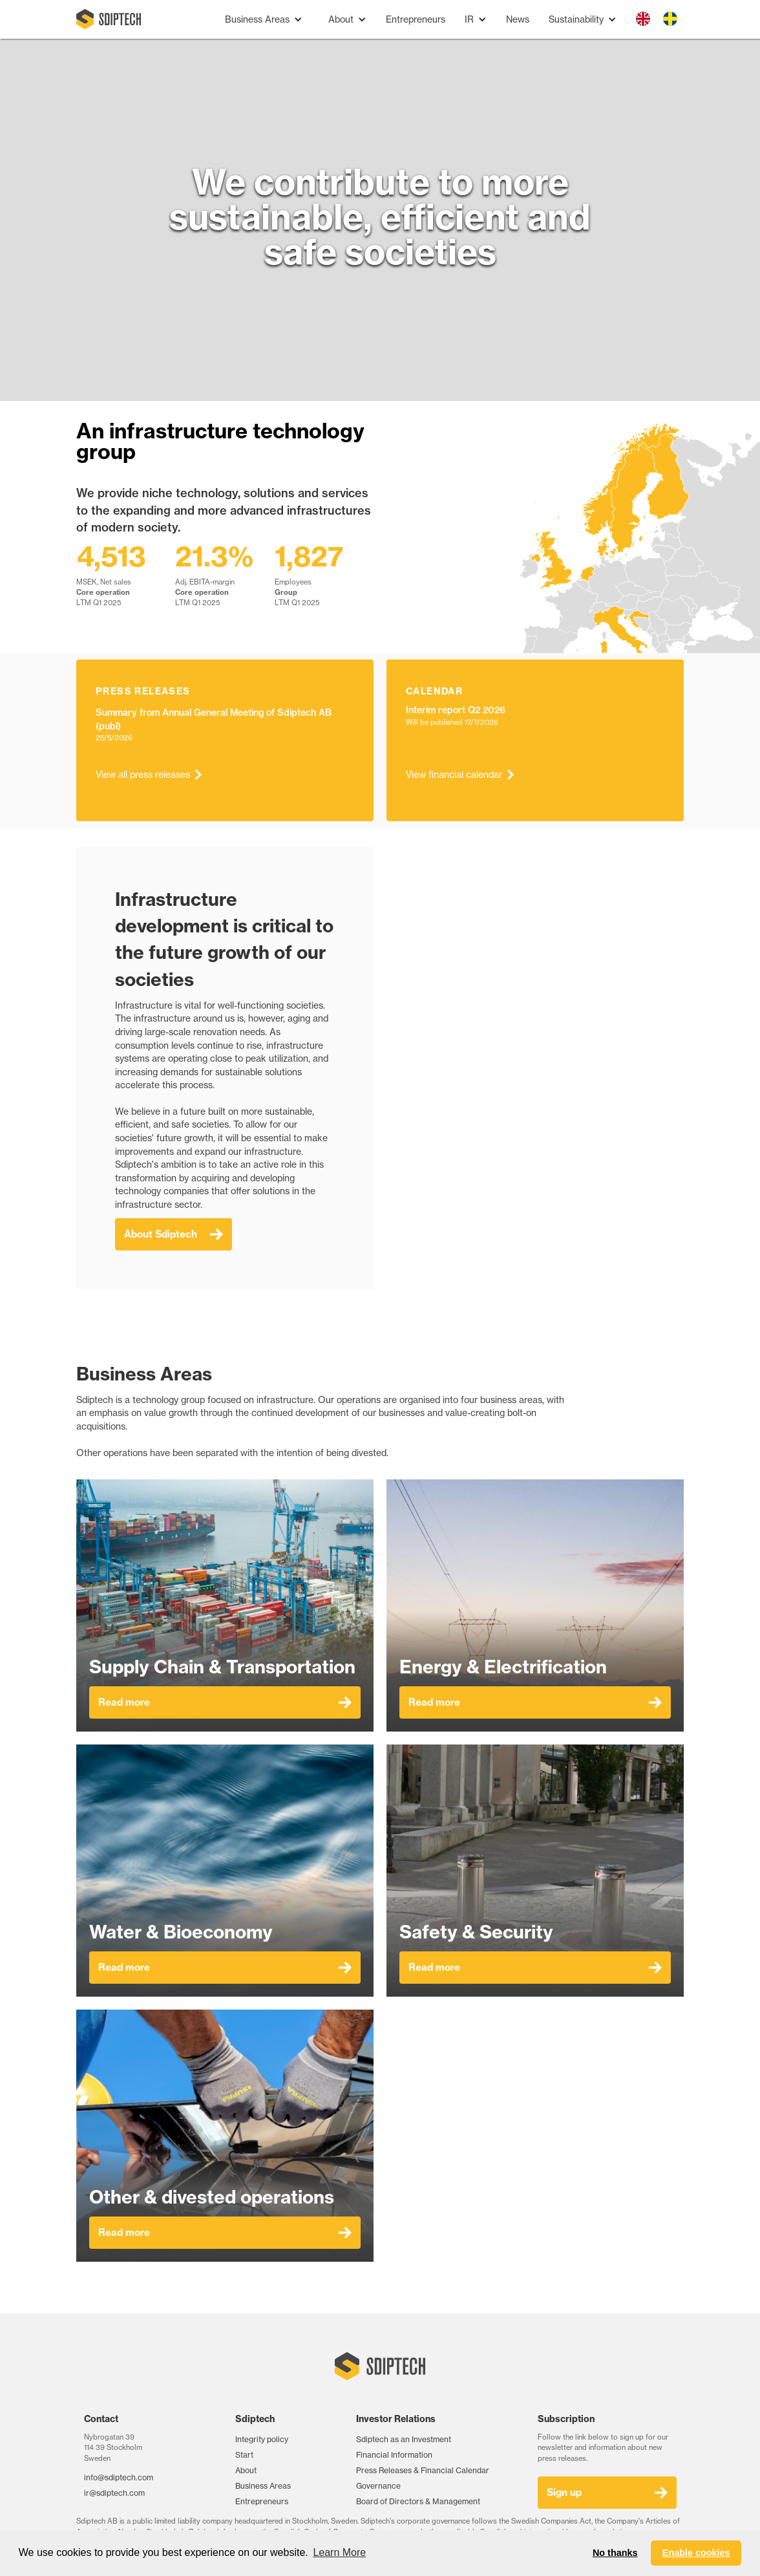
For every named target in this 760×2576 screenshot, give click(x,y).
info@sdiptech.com (118, 2477)
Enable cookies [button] (696, 2553)
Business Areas (263, 2486)
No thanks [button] (615, 2553)
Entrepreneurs (415, 19)
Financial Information (394, 2455)
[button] (263, 19)
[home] (108, 19)
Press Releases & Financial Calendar (422, 2470)
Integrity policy (261, 2439)
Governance (378, 2486)
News (517, 19)
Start (244, 2455)
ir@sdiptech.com (114, 2493)
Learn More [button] (339, 2552)
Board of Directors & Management (418, 2501)
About (246, 2470)
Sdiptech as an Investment (403, 2439)
